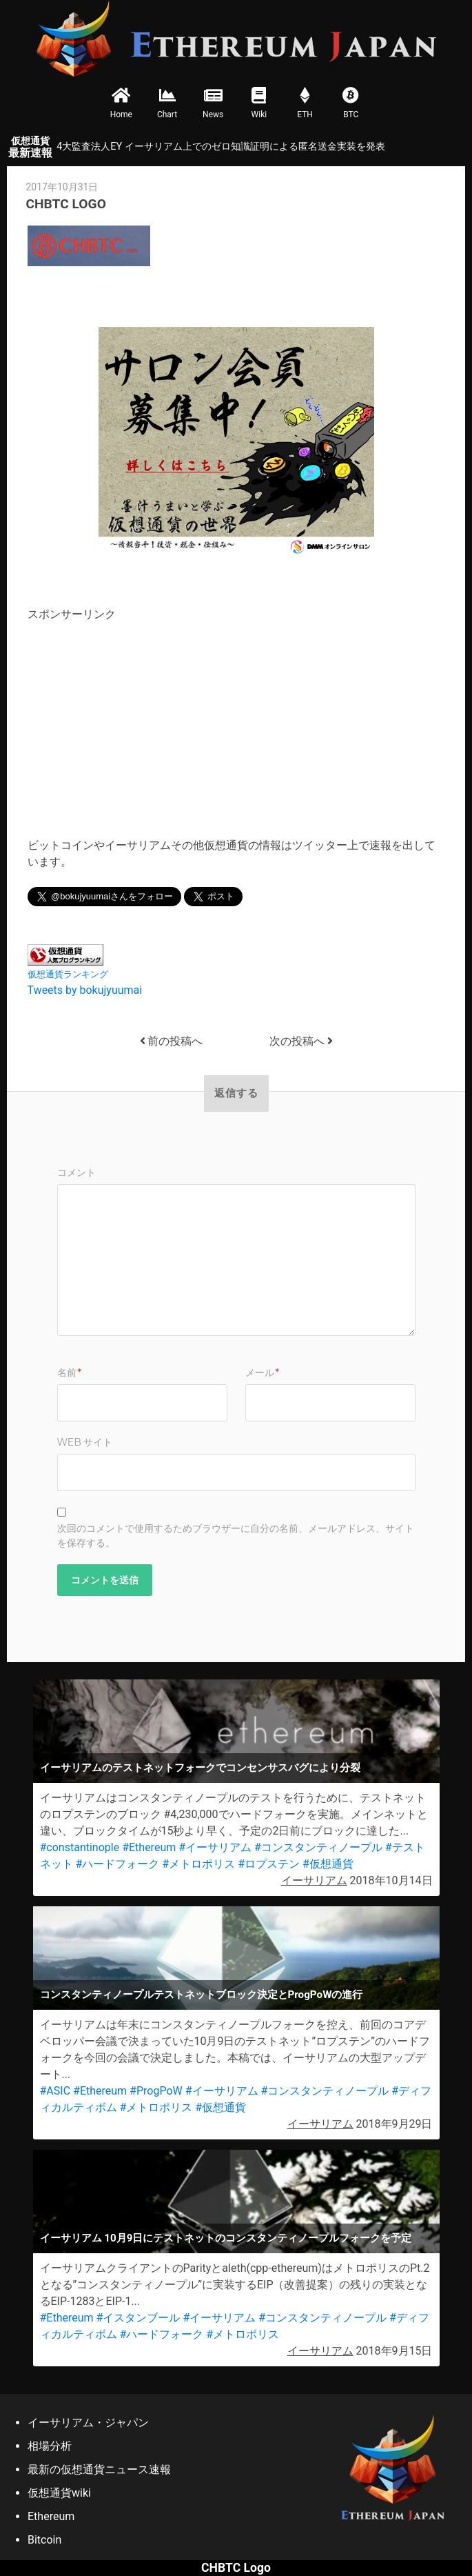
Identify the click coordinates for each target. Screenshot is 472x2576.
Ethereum (51, 2516)
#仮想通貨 (327, 1863)
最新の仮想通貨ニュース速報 (99, 2469)
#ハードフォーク (117, 1863)
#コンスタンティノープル (318, 1847)
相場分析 (50, 2446)
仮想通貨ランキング (68, 974)
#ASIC (55, 2090)
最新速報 (30, 147)
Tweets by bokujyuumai (85, 990)
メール (262, 1372)
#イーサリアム (215, 1847)
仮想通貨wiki (59, 2492)
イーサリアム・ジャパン (88, 2422)
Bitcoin (44, 2539)
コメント (76, 1172)
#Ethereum (149, 1847)
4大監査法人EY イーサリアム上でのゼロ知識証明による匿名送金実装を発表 (220, 146)
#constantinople (80, 1847)
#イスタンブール (138, 2317)
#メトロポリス (198, 1863)
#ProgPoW (156, 2090)
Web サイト (85, 1442)
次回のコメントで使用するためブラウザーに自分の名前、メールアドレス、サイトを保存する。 (235, 1535)
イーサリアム (314, 1880)
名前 (69, 1372)
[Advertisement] (143, 719)
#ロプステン (269, 1863)
